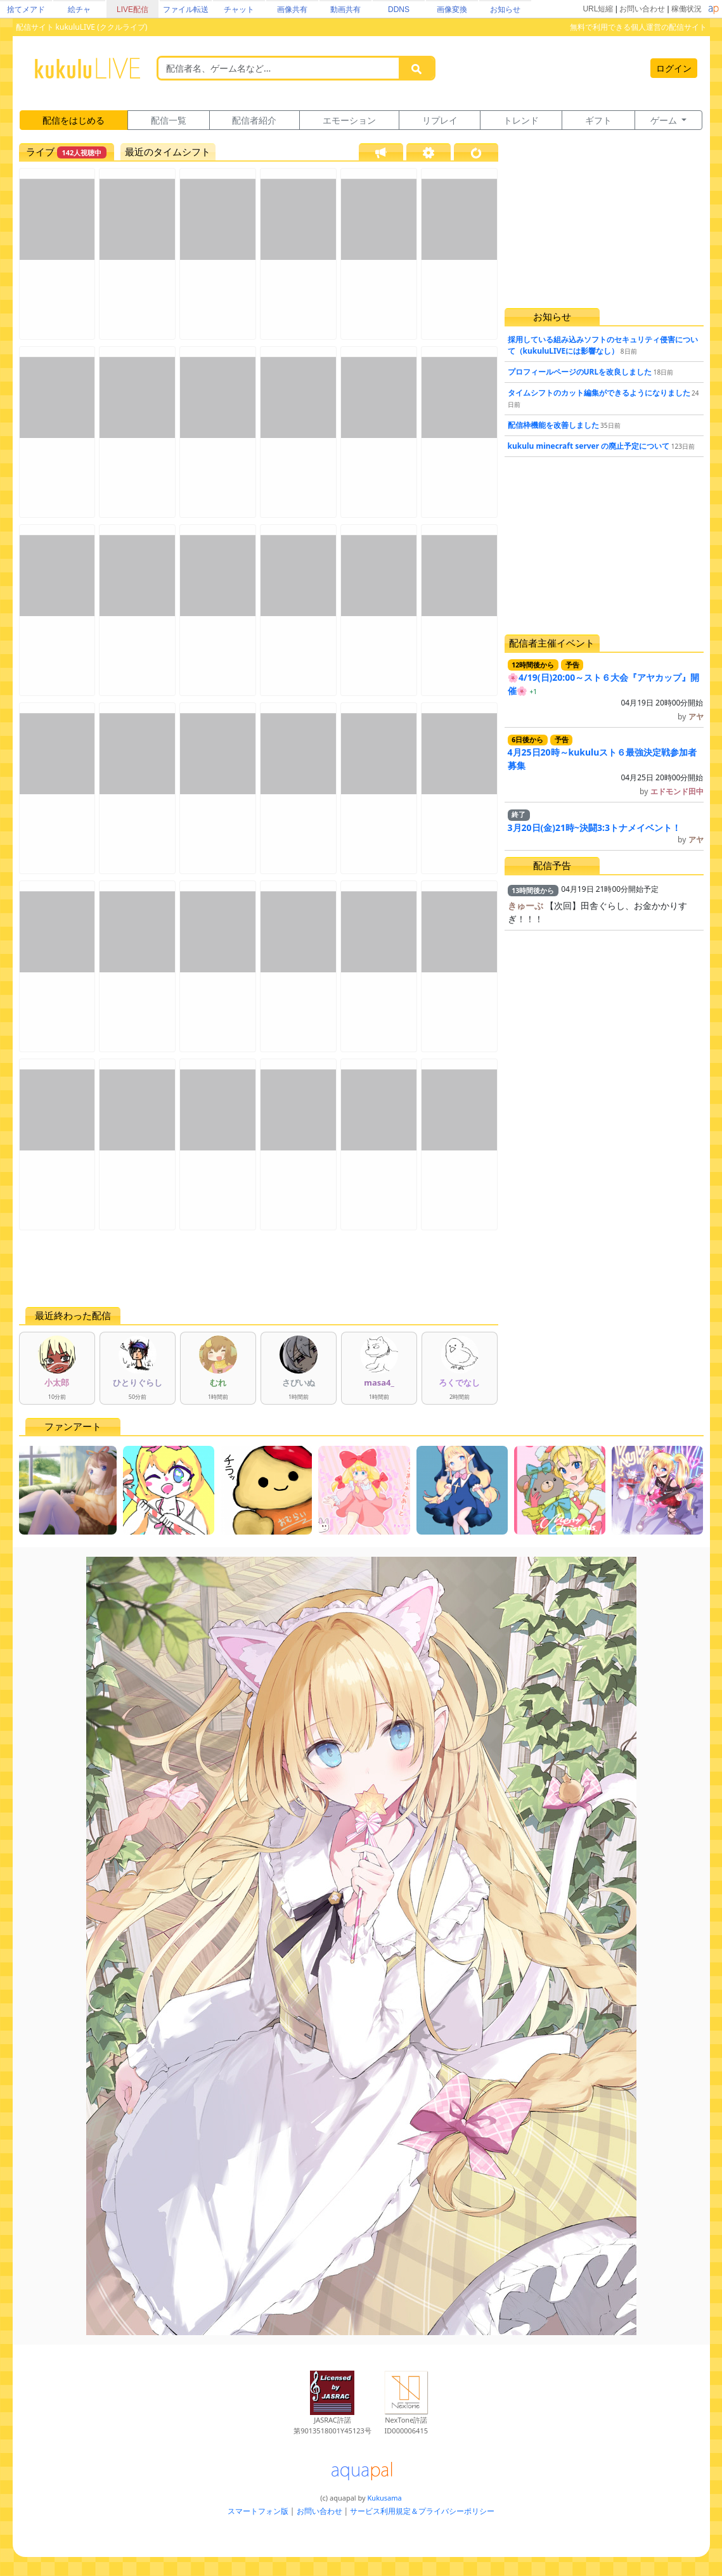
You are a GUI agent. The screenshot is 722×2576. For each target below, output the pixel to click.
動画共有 (345, 9)
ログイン (674, 68)
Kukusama (385, 2497)
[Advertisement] (258, 1268)
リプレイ (440, 120)
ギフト (598, 120)
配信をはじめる (73, 120)
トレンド (521, 120)
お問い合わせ (642, 8)
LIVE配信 (132, 9)
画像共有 (292, 9)
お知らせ (505, 9)
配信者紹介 (254, 120)
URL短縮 (598, 8)
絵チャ (79, 9)
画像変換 (452, 9)
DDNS (398, 9)
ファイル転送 (186, 9)
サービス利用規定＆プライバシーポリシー (422, 2511)
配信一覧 (168, 120)
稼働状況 (686, 8)
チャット (239, 9)
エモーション (349, 120)
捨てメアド (26, 9)
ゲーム (665, 120)
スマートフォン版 (258, 2511)
